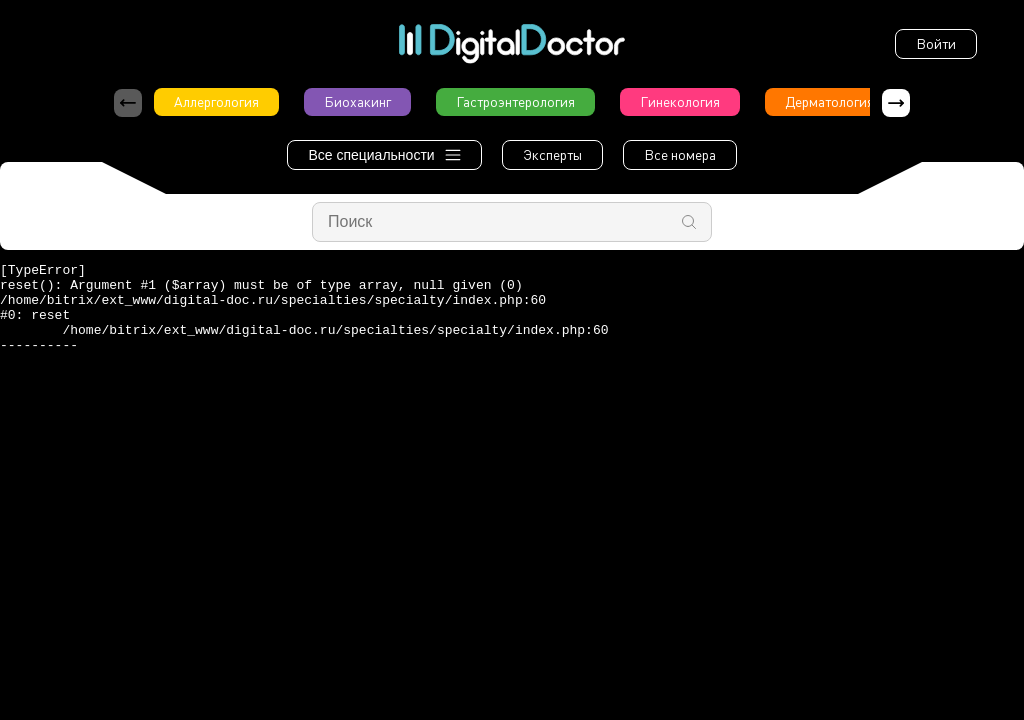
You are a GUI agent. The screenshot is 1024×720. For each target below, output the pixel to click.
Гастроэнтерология (515, 101)
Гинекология (680, 101)
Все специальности (384, 155)
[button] (896, 103)
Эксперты (552, 154)
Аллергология (216, 101)
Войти (936, 43)
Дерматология (829, 101)
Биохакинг (357, 101)
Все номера (680, 154)
